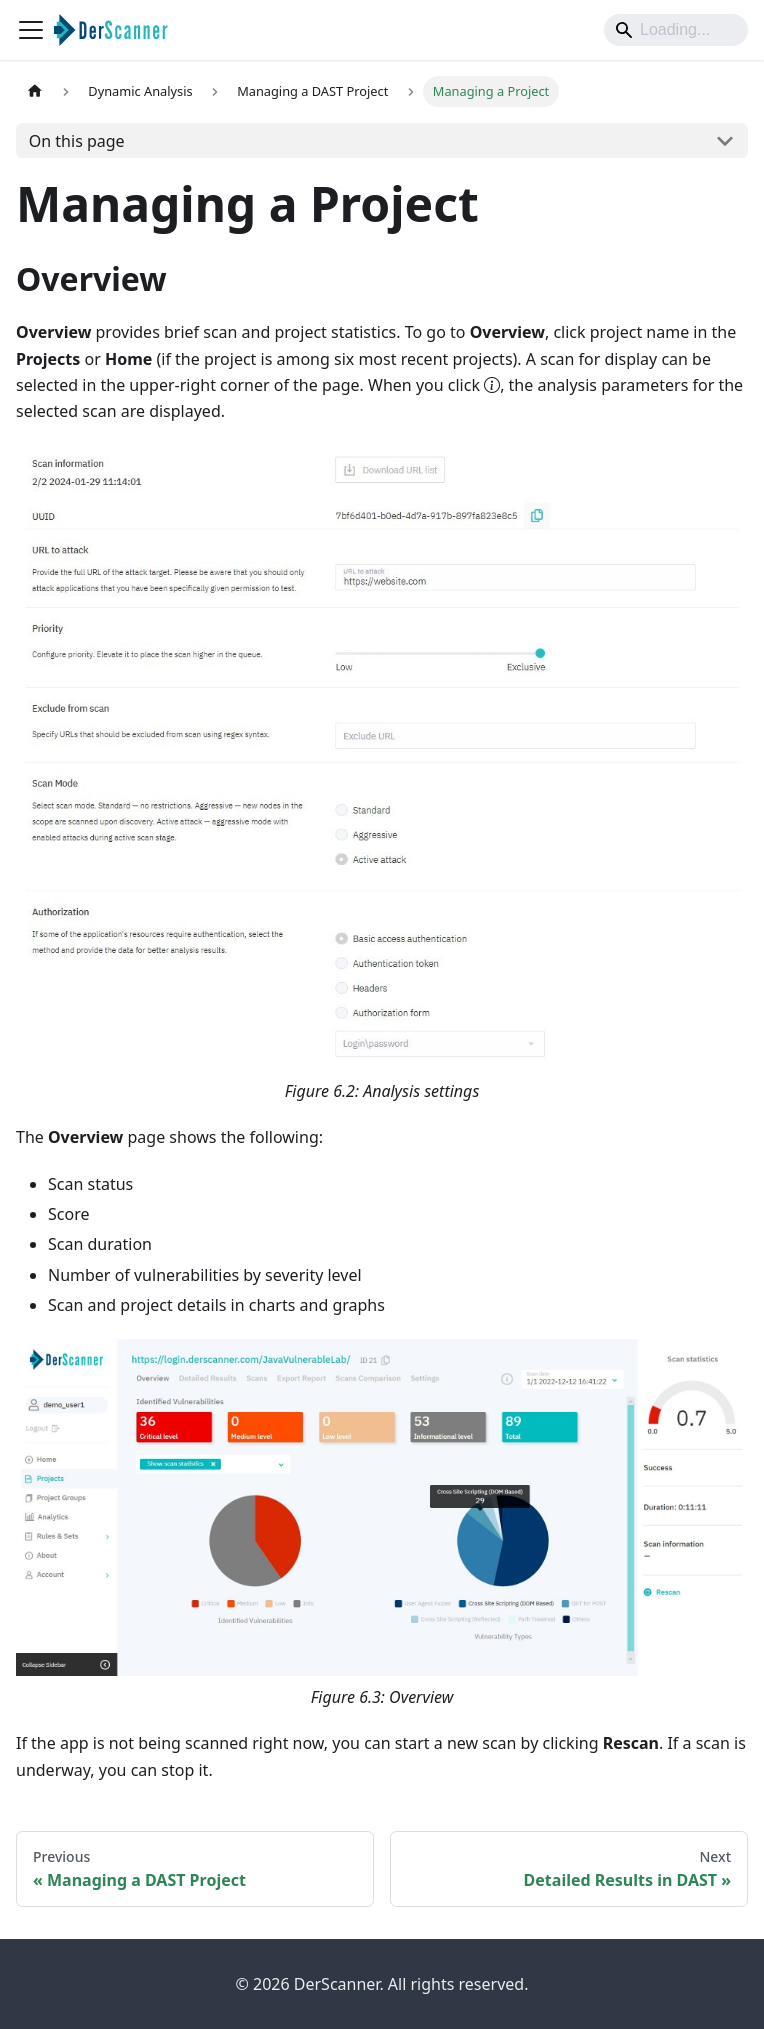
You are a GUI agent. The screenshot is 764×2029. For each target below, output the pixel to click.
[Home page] (35, 91)
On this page (77, 141)
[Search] (676, 30)
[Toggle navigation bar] (31, 30)
